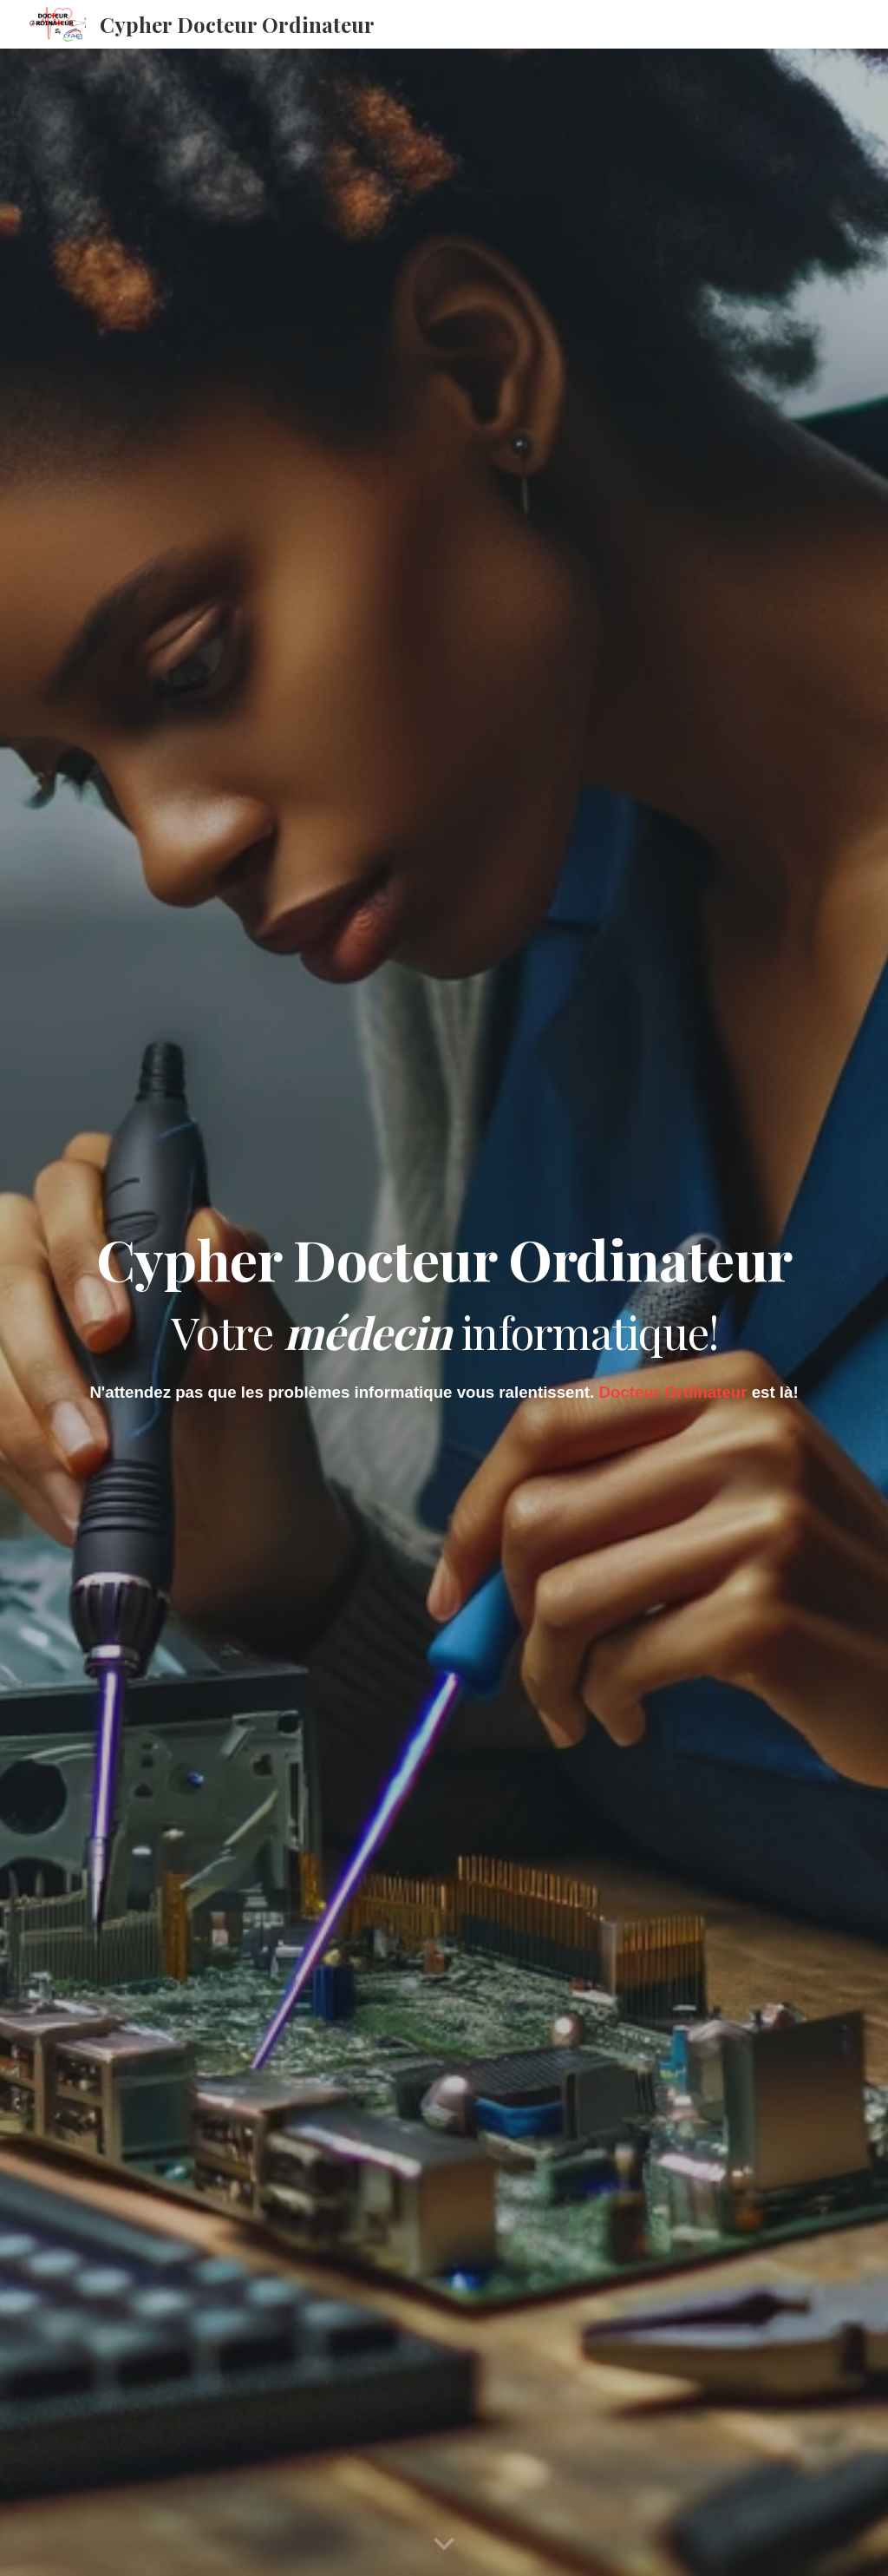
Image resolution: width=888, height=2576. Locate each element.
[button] (444, 2545)
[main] (444, 1289)
